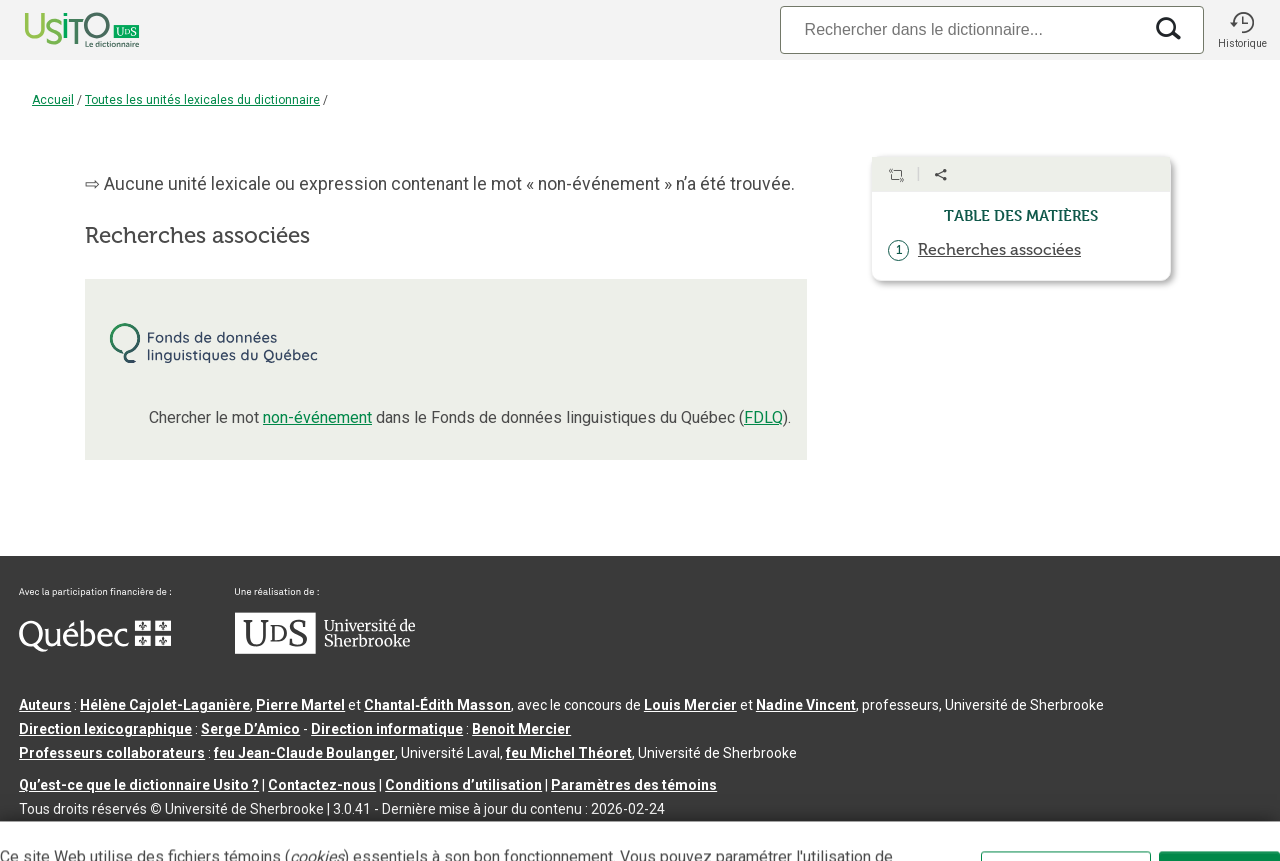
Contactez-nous (322, 785)
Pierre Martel (300, 705)
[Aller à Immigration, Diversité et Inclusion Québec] (95, 647)
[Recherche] (961, 29)
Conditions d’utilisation (463, 785)
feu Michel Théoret (569, 753)
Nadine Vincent (806, 705)
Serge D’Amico (250, 729)
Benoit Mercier (521, 729)
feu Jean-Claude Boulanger (304, 753)
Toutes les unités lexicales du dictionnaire (202, 100)
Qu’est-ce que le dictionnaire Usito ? (139, 785)
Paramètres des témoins (634, 785)
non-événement (317, 417)
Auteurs (45, 705)
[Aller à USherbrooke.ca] (325, 649)
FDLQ (763, 417)
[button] (1242, 30)
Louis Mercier (690, 705)
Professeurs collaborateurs (112, 753)
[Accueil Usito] (60, 30)
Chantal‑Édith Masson (437, 705)
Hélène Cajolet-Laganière (165, 705)
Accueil (53, 100)
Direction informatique (387, 729)
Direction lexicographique (105, 729)
